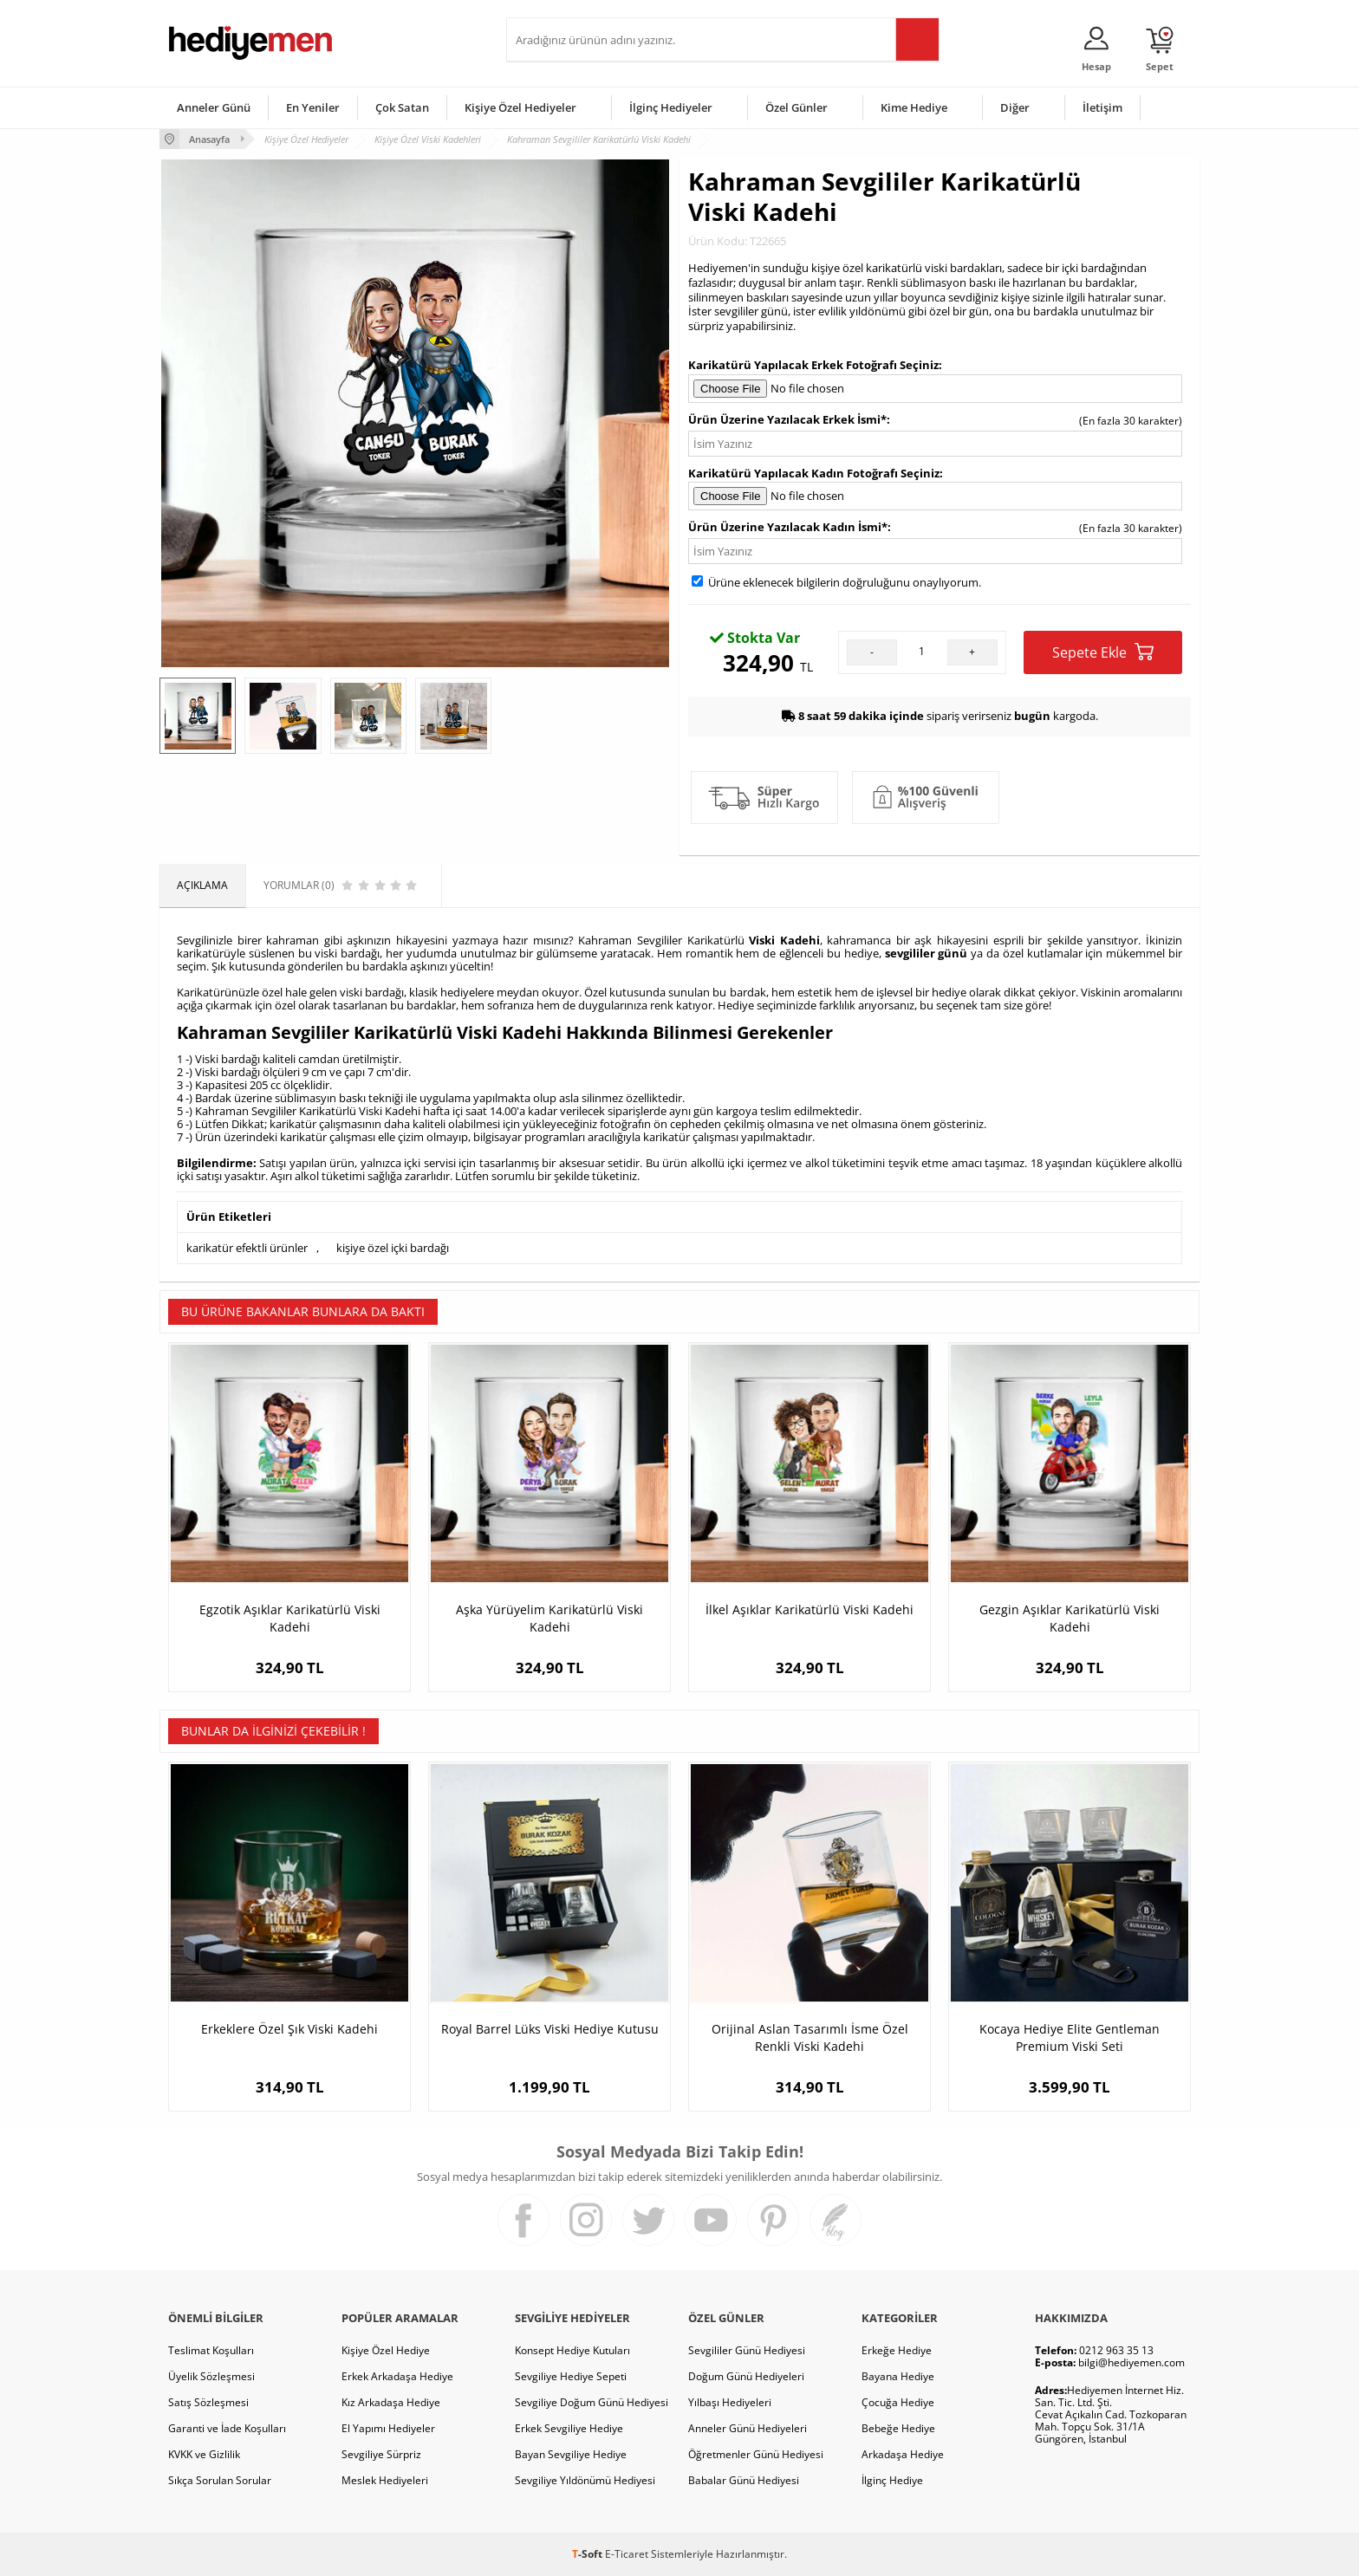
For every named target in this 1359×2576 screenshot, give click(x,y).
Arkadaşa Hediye (903, 2454)
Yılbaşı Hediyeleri (729, 2402)
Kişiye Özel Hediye (385, 2350)
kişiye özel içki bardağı (392, 1248)
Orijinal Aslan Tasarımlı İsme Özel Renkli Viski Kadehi (810, 2037)
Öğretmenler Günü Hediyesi (755, 2454)
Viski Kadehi (784, 940)
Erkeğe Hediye (897, 2350)
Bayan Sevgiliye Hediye (571, 2454)
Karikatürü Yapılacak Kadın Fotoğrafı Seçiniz (814, 473)
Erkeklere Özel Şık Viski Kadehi (289, 2029)
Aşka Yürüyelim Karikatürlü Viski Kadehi (549, 1618)
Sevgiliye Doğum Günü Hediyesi (591, 2402)
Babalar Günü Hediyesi (743, 2480)
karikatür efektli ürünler (247, 1248)
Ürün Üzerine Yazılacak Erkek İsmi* (787, 419)
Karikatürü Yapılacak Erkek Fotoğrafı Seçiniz (813, 365)
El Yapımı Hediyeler (388, 2428)
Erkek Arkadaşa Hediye (397, 2376)
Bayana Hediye (898, 2376)
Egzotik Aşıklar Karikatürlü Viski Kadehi (289, 1618)
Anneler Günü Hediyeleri (747, 2428)
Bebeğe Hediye (898, 2428)
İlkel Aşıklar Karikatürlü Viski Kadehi (810, 1609)
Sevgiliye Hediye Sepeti (571, 2376)
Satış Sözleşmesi (208, 2402)
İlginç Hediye (892, 2480)
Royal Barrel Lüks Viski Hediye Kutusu (550, 2029)
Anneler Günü (213, 107)
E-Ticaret (626, 2554)
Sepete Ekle (1103, 652)
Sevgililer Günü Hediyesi (746, 2350)
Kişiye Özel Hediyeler (520, 107)
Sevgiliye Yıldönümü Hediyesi (585, 2480)
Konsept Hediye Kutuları (572, 2350)
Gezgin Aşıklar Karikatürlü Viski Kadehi (1069, 1618)
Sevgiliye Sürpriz (381, 2454)
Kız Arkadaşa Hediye (390, 2402)
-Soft (588, 2554)
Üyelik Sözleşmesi (211, 2376)
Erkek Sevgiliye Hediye (569, 2428)
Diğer (1015, 107)
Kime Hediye (914, 107)
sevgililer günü (926, 953)
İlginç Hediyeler (670, 107)
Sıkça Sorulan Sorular (219, 2480)
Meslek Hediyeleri (384, 2480)
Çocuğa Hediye (898, 2402)
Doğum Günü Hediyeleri (746, 2376)
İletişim (1102, 107)
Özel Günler (796, 107)
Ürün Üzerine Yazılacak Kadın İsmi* (788, 527)
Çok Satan (402, 107)
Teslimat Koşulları (211, 2350)
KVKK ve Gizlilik (204, 2454)
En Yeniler (313, 107)
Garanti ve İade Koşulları (227, 2428)
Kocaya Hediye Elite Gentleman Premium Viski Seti (1069, 2037)
